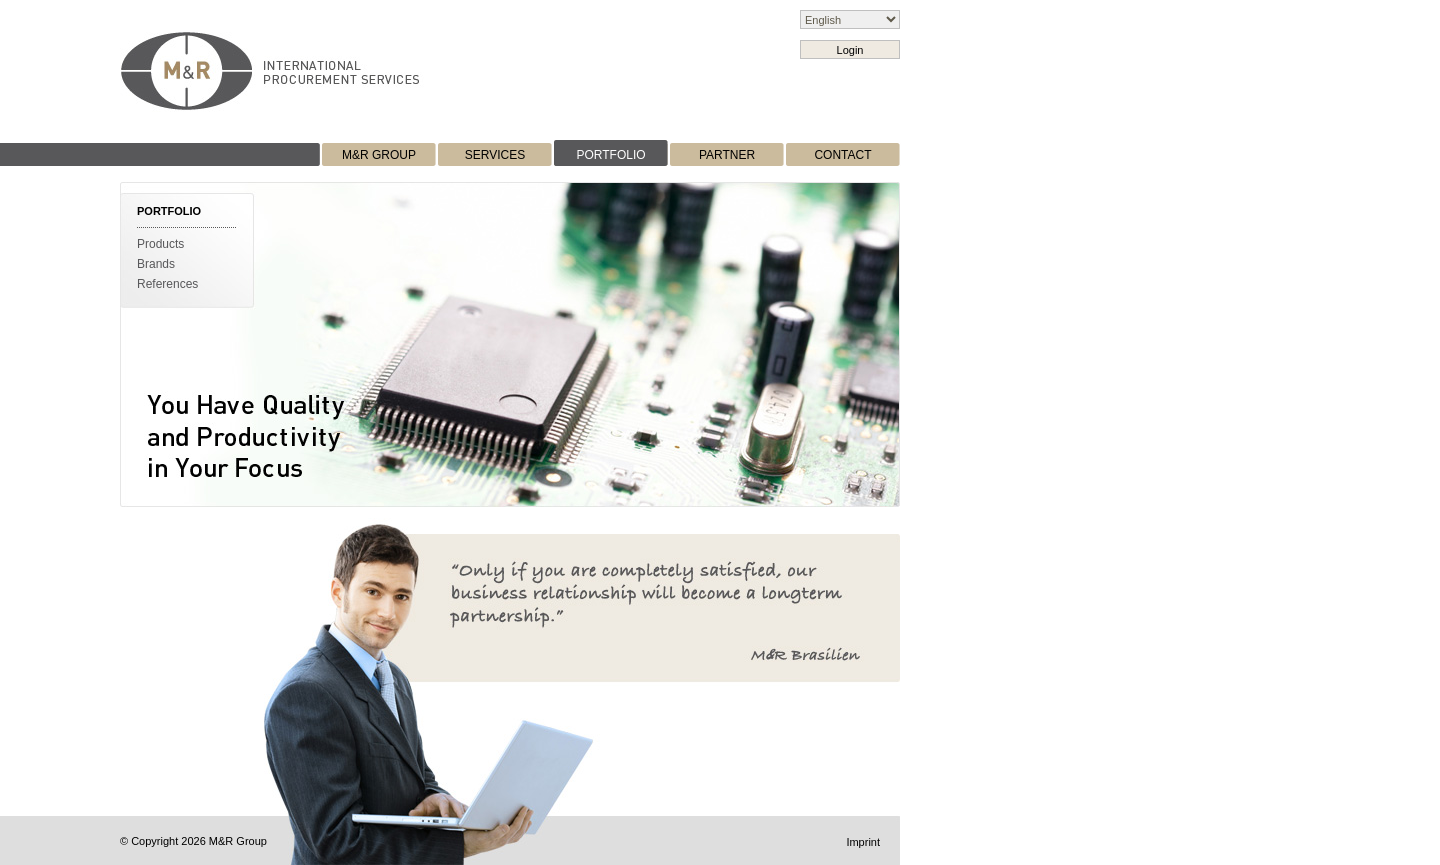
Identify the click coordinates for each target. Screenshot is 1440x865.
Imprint (863, 842)
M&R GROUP (379, 155)
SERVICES (495, 155)
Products (160, 244)
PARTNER (727, 155)
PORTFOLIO (610, 155)
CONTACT (842, 155)
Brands (156, 264)
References (167, 284)
